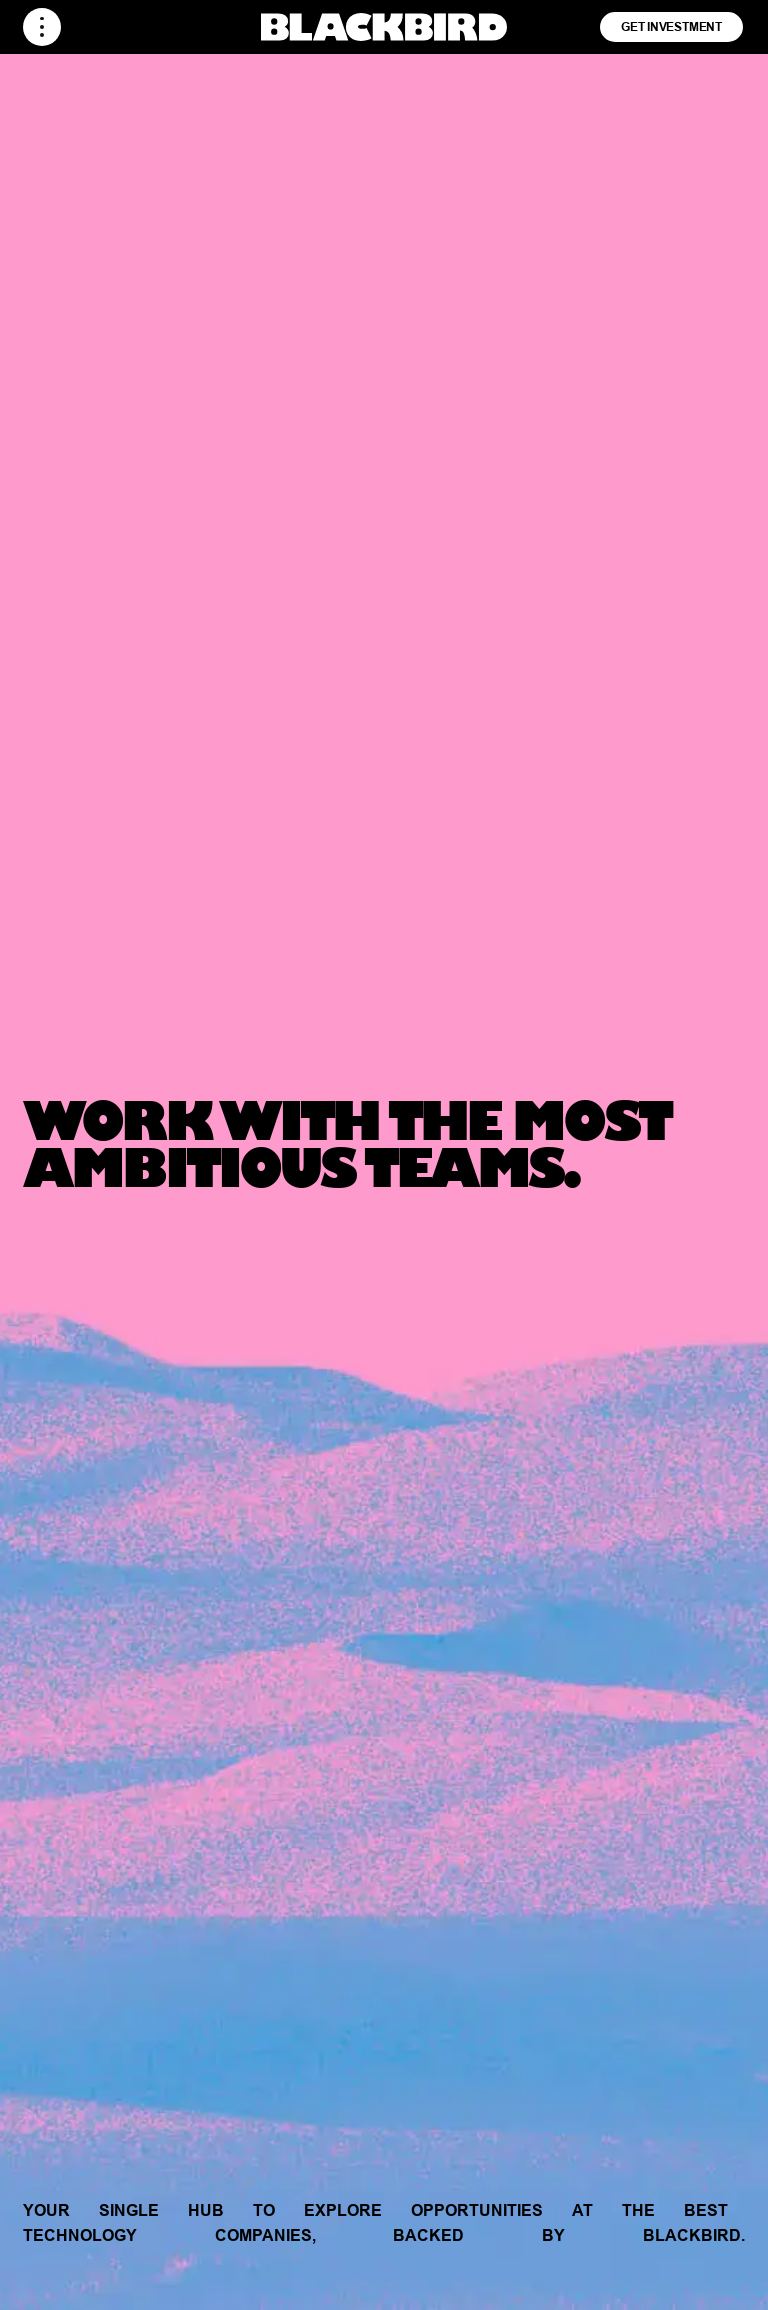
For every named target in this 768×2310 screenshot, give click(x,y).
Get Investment (671, 26)
